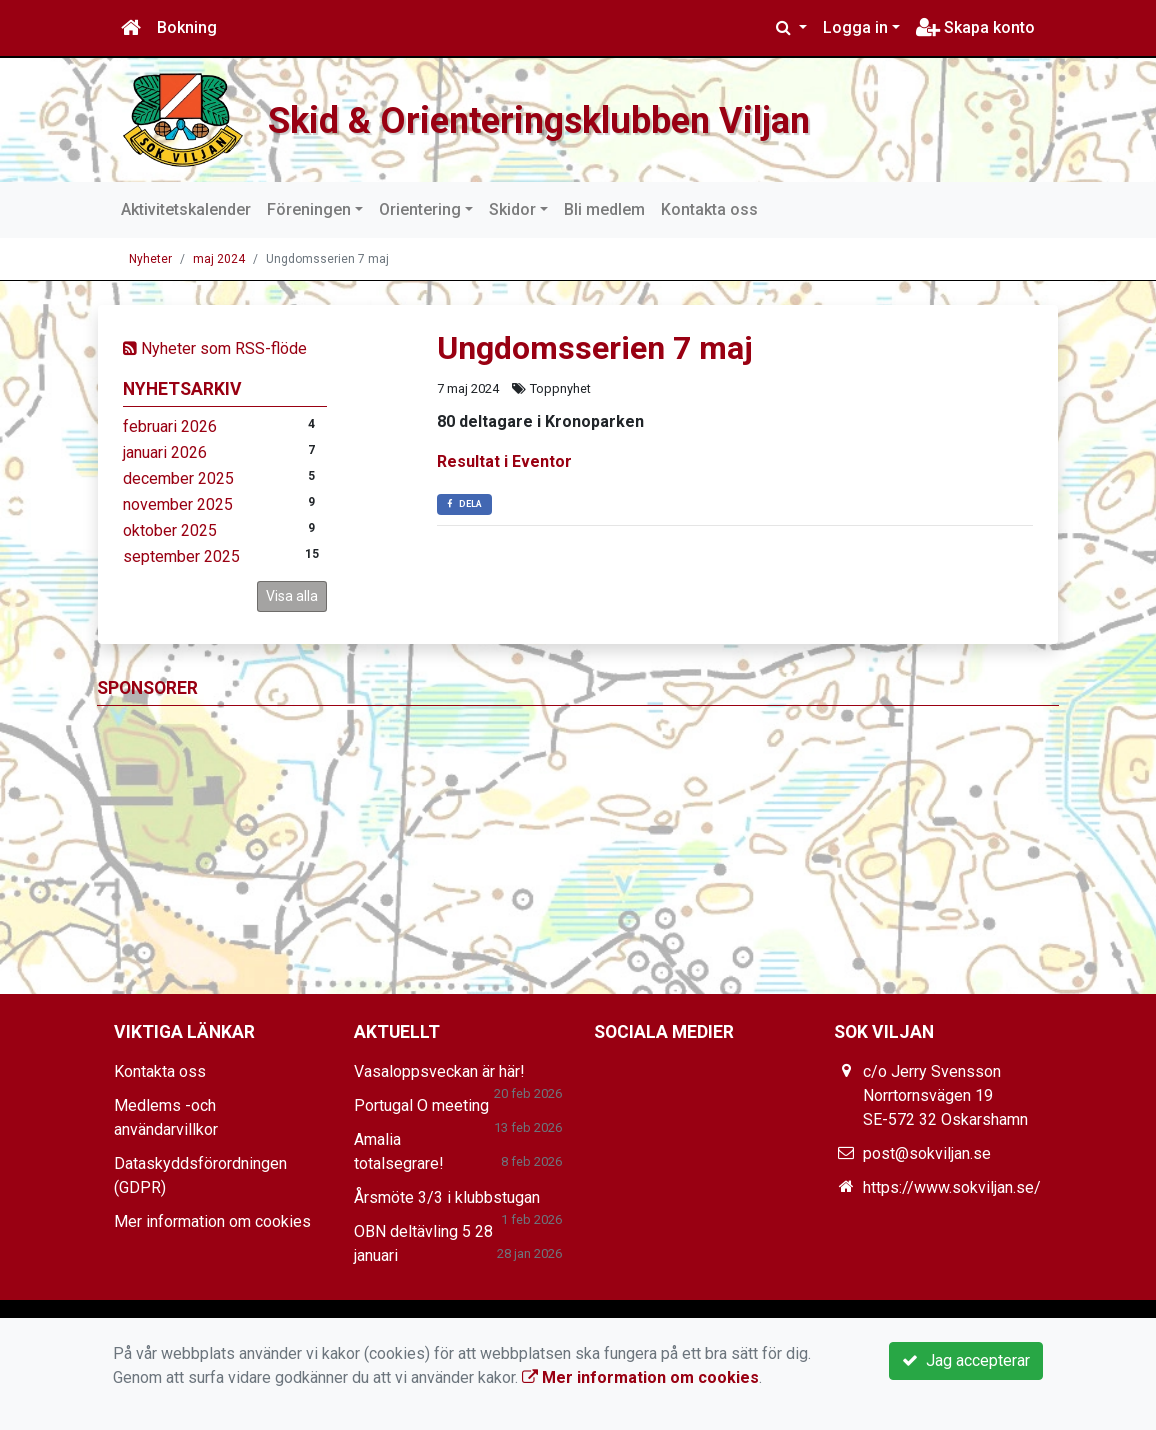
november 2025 (178, 504)
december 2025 (178, 478)
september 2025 (181, 556)
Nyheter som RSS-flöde (215, 348)
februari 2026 (170, 426)
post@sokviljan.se (927, 1153)
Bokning (187, 27)
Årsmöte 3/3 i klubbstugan (447, 1197)
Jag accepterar (966, 1360)
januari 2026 (165, 452)
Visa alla (292, 596)
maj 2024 (219, 259)
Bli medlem (604, 209)
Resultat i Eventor (504, 461)
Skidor (512, 209)
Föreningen (309, 209)
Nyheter (150, 259)
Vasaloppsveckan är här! (439, 1071)
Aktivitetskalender (186, 209)
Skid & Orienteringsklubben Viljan (614, 117)
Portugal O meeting (421, 1105)
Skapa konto (975, 27)
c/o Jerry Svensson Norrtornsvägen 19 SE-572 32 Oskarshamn (945, 1095)
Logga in (855, 27)
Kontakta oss (709, 209)
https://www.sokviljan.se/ (952, 1187)
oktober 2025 (170, 530)
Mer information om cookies (212, 1221)
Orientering (420, 209)
